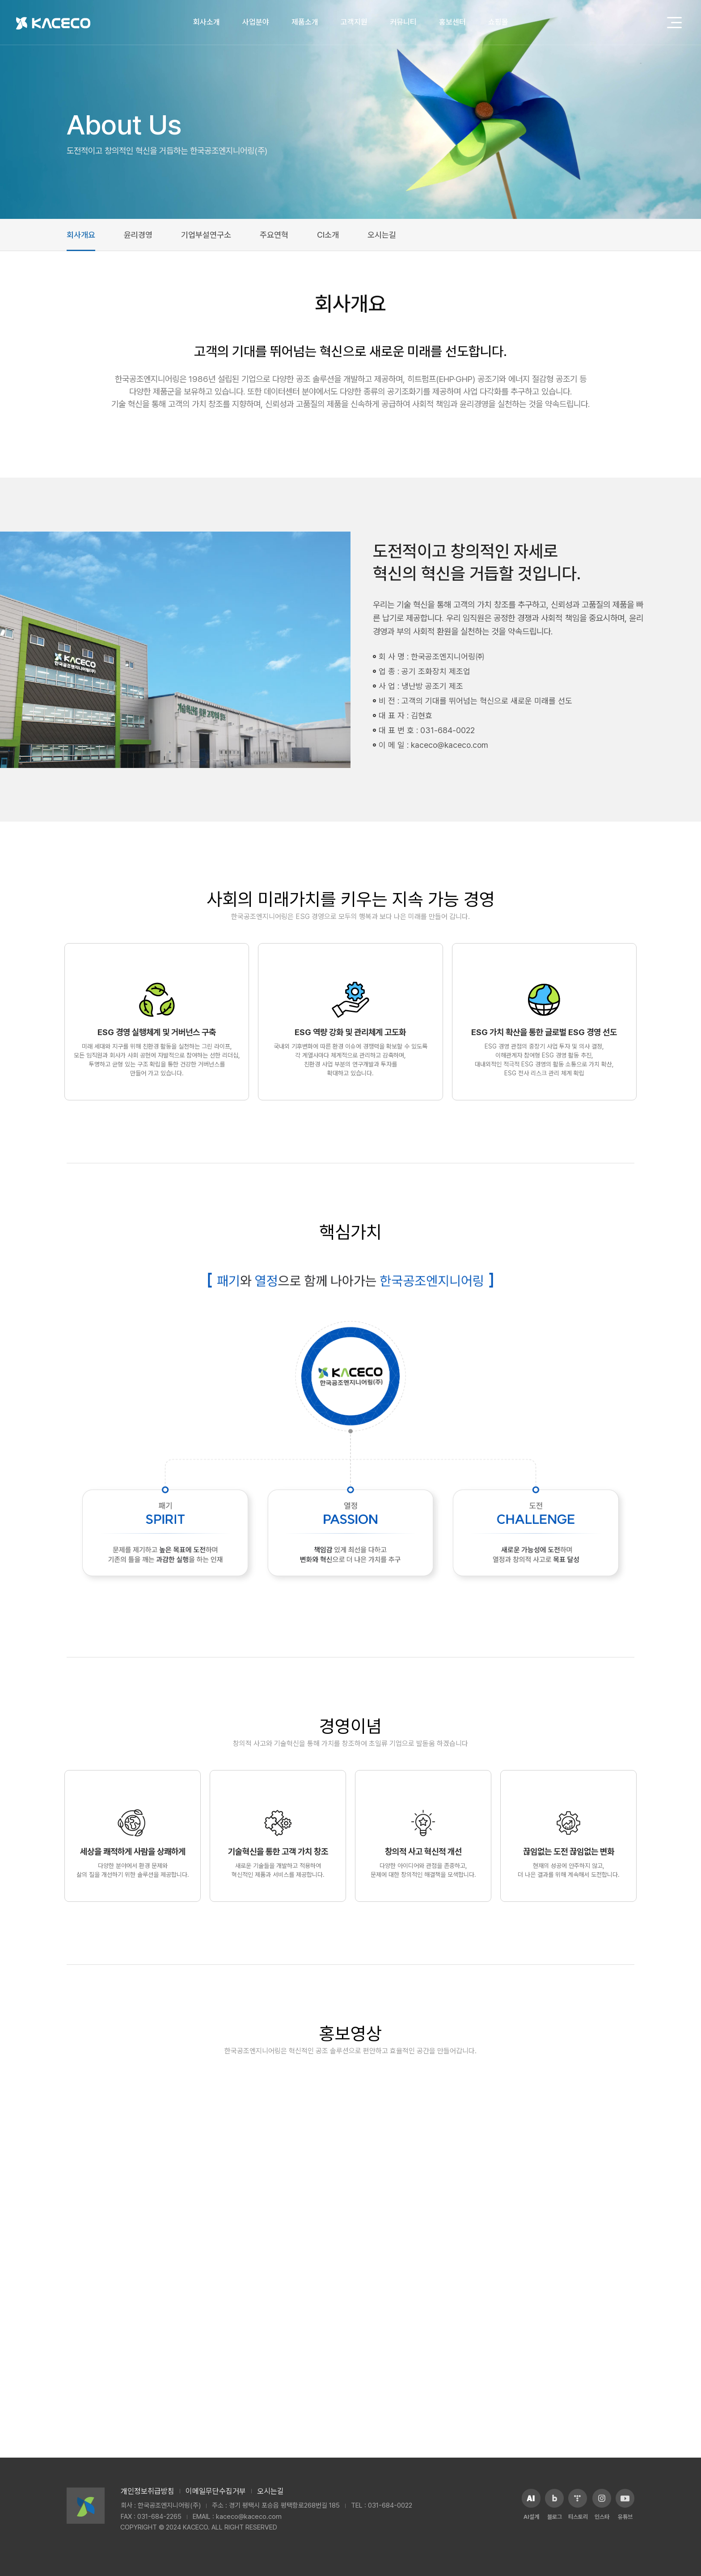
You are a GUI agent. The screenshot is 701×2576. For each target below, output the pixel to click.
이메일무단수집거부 (216, 2491)
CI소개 (328, 234)
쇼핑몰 (498, 21)
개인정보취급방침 (147, 2491)
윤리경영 (138, 234)
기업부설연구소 (206, 234)
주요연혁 (274, 234)
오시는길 (381, 234)
